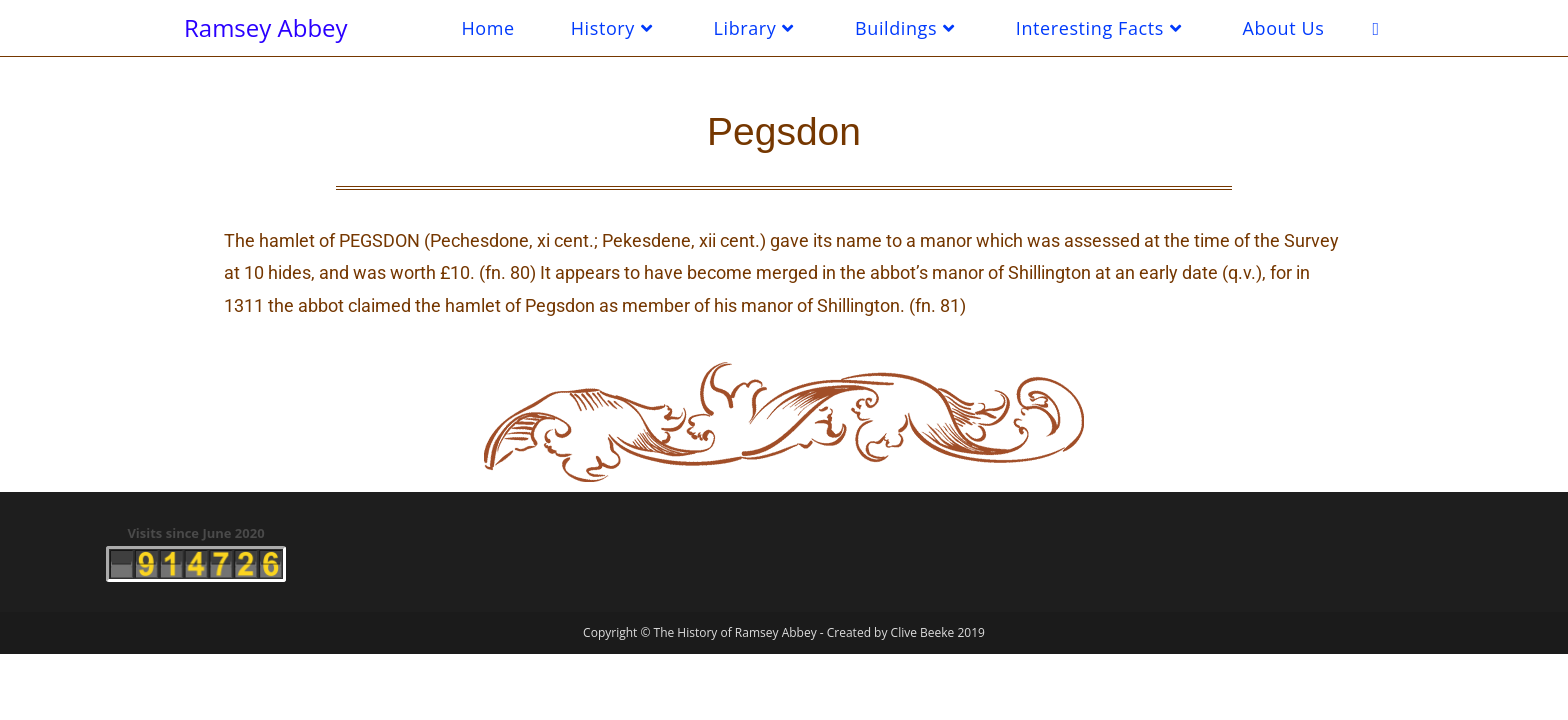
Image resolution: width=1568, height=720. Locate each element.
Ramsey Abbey (266, 27)
